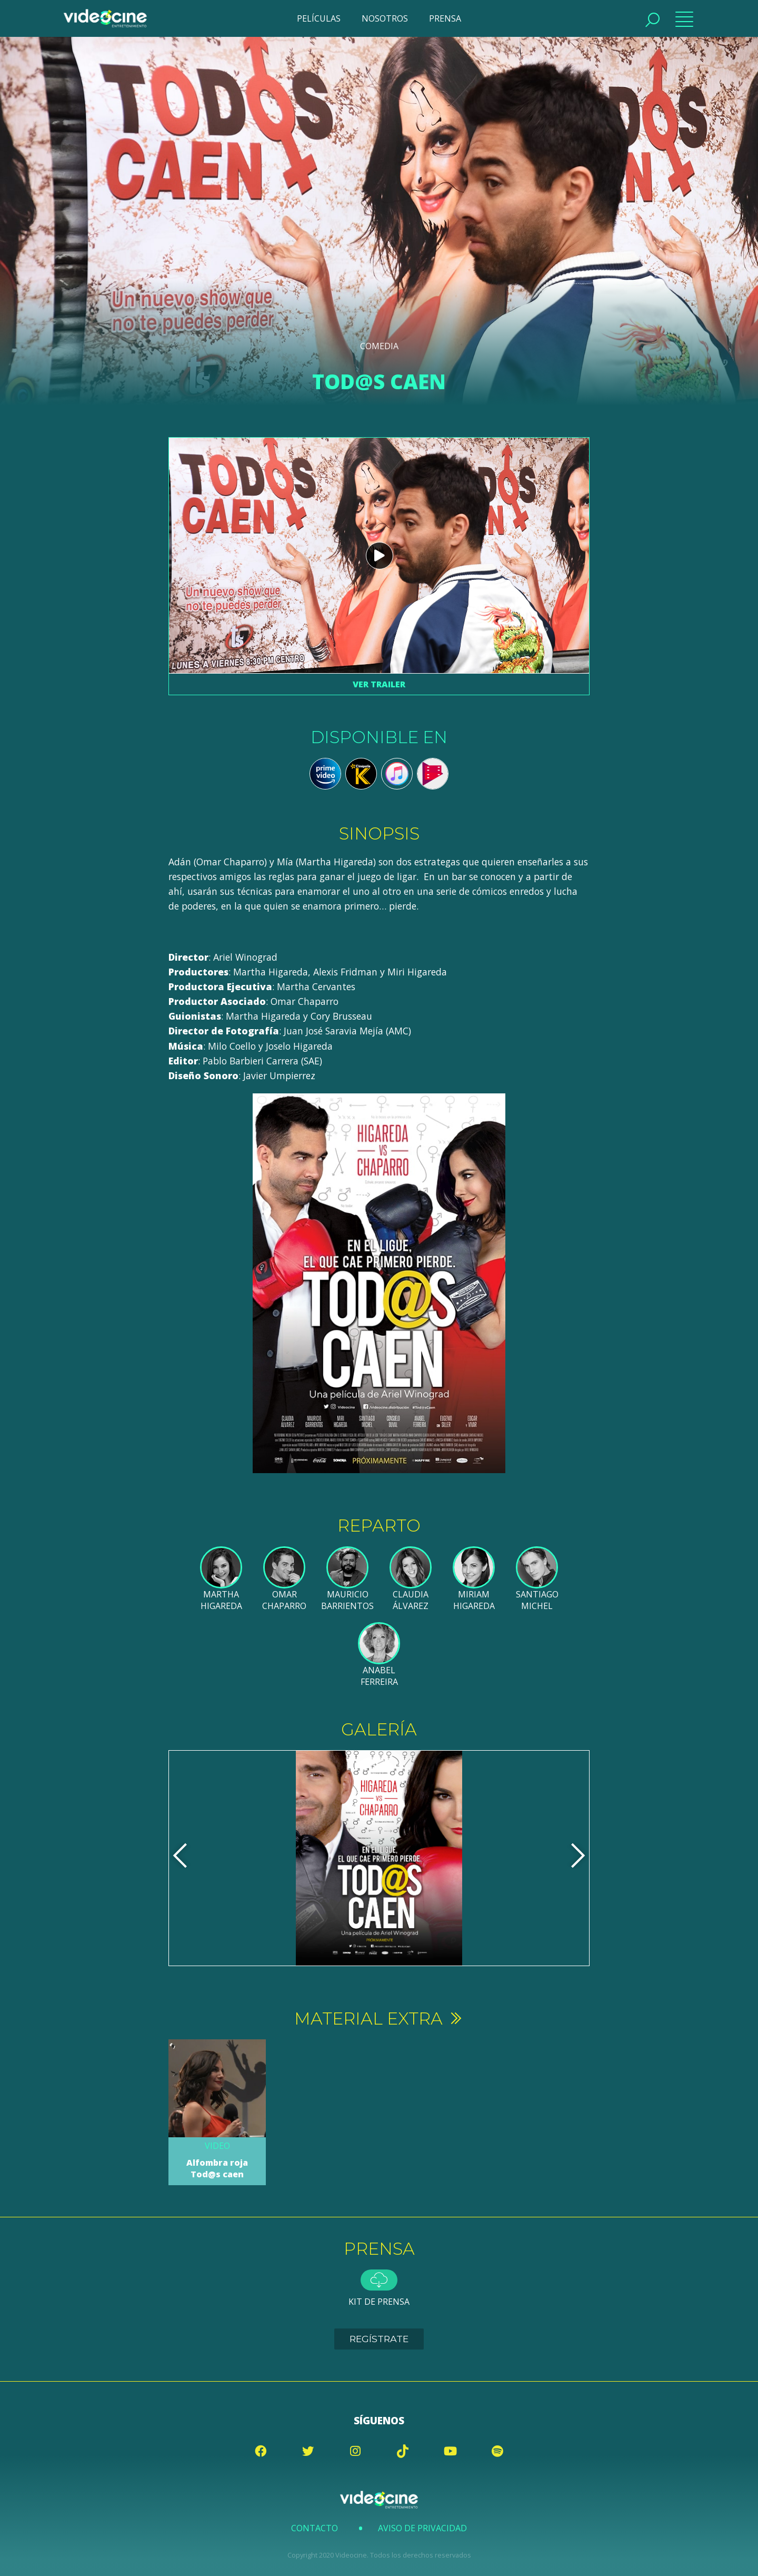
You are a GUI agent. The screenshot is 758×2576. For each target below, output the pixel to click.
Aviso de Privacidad (422, 2528)
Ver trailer (379, 684)
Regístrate (379, 2338)
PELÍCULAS (319, 18)
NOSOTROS (385, 18)
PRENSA (445, 18)
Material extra (379, 2018)
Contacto (314, 2528)
